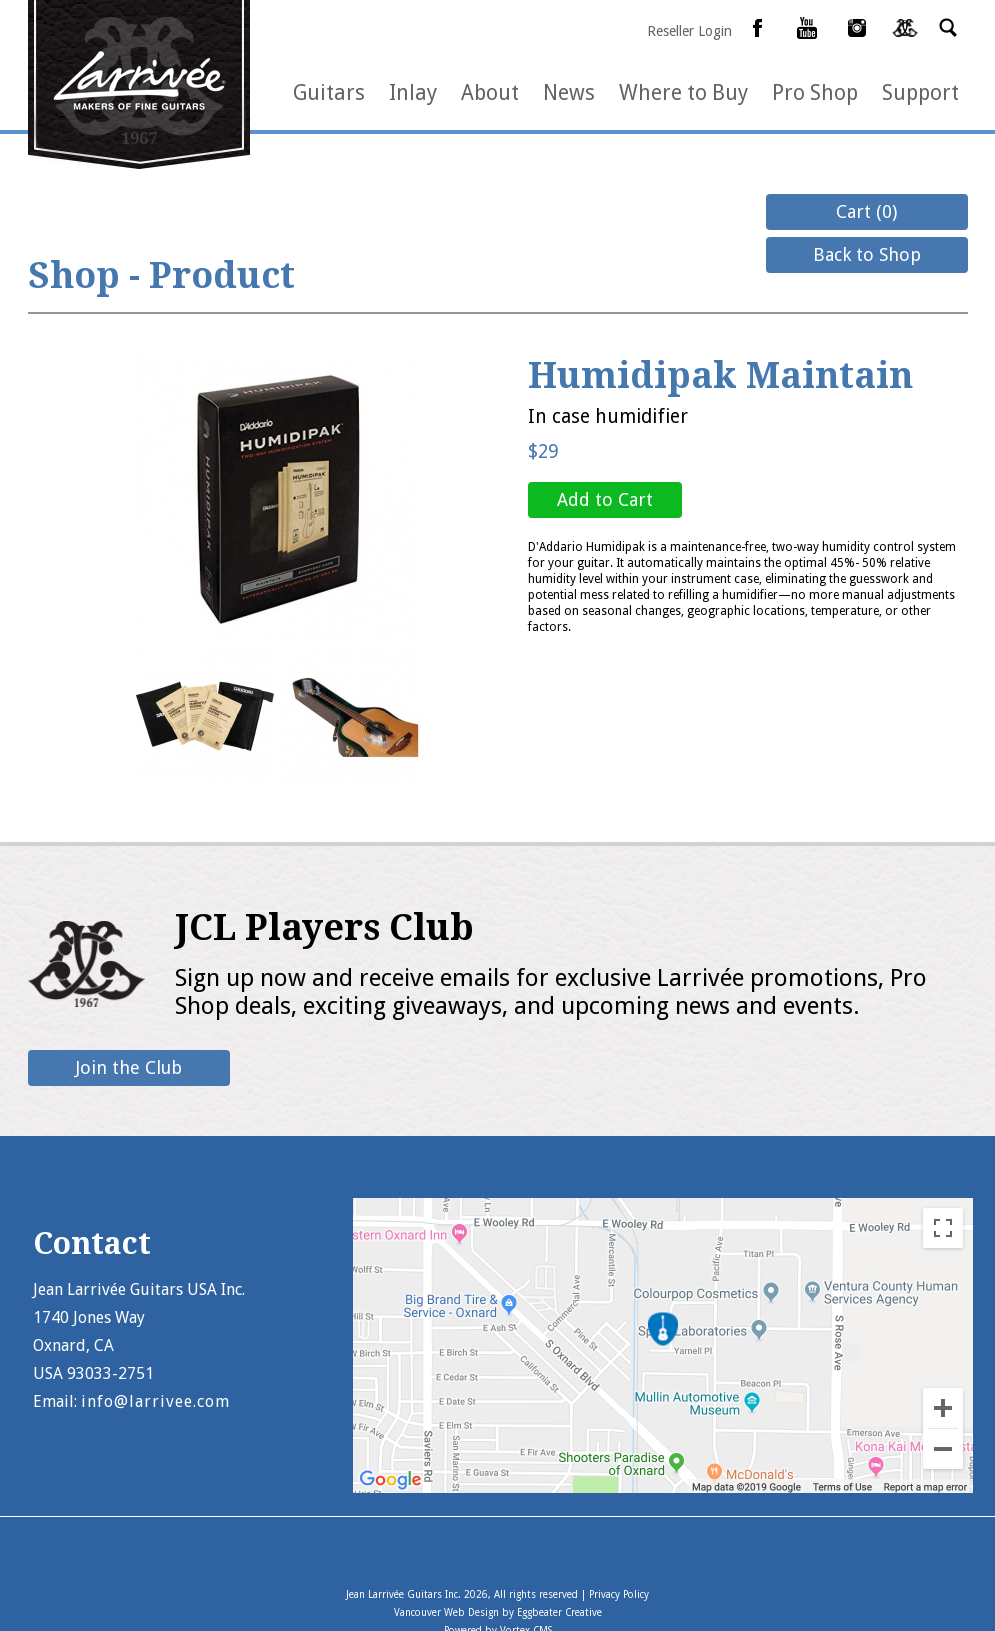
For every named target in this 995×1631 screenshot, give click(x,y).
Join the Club (129, 1067)
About (490, 92)
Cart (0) (866, 211)
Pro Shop (815, 92)
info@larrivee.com (155, 1401)
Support (920, 92)
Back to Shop (867, 254)
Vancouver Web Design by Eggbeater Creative (498, 1612)
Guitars (329, 92)
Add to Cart (605, 499)
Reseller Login (689, 31)
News (569, 92)
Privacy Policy (619, 1594)
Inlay (413, 92)
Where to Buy (683, 92)
